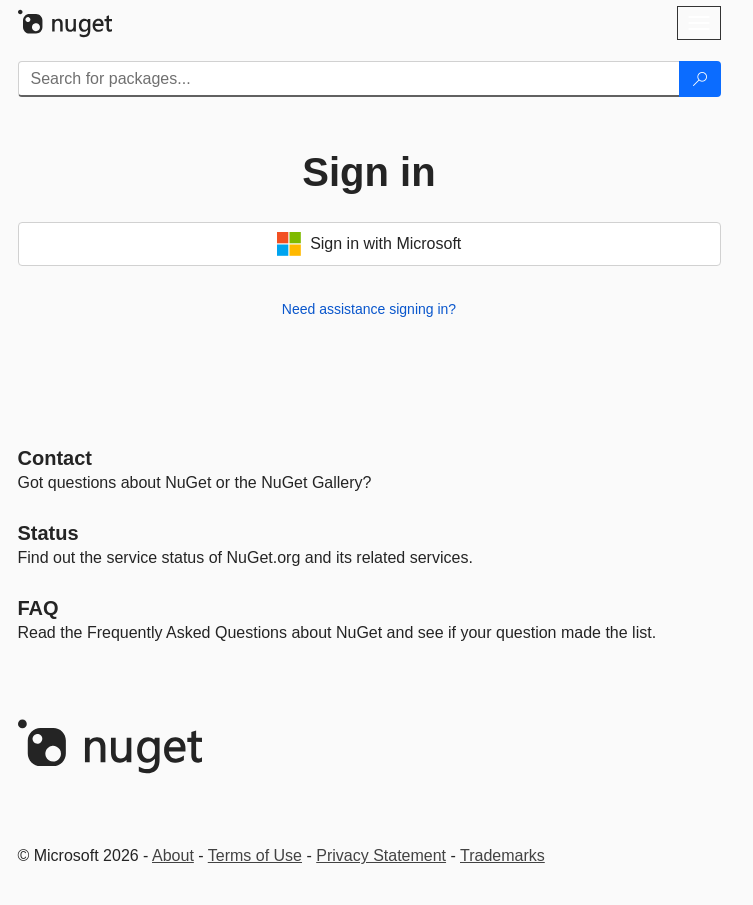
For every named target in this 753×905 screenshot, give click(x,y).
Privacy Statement (381, 855)
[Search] (700, 79)
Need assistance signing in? (369, 309)
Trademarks (502, 855)
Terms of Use (255, 855)
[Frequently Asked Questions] (38, 608)
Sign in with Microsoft (369, 244)
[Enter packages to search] (349, 79)
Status (48, 533)
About (173, 855)
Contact (55, 458)
